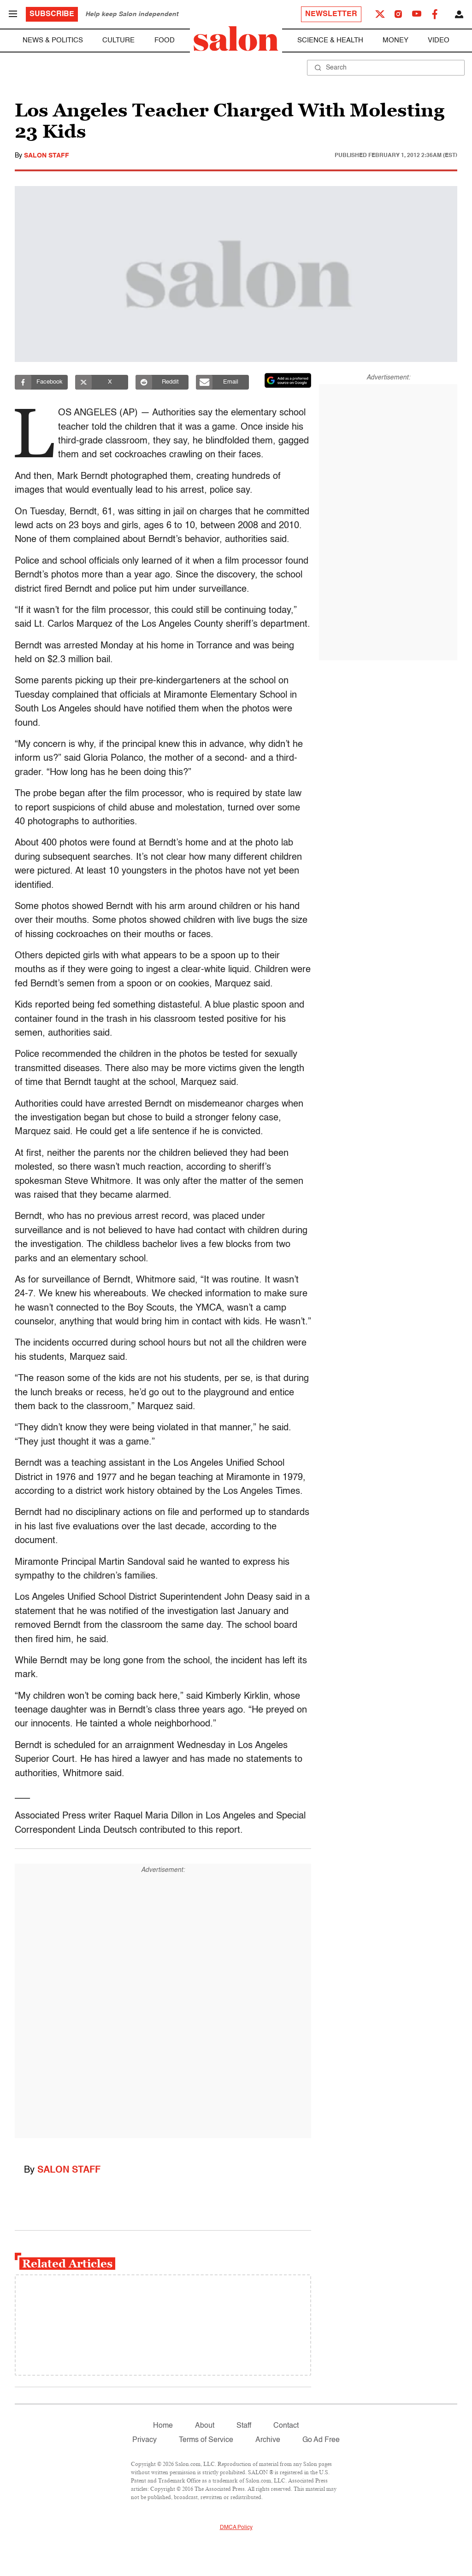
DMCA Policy (236, 2527)
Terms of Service (206, 2440)
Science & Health (330, 40)
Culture (118, 40)
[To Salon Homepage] (236, 39)
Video (438, 40)
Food (164, 40)
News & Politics (53, 40)
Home (163, 2426)
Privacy (144, 2440)
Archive (267, 2440)
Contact (286, 2426)
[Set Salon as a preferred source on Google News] (288, 380)
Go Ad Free (321, 2440)
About (204, 2426)
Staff (243, 2426)
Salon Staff (46, 155)
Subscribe (52, 14)
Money (395, 40)
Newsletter (331, 14)
